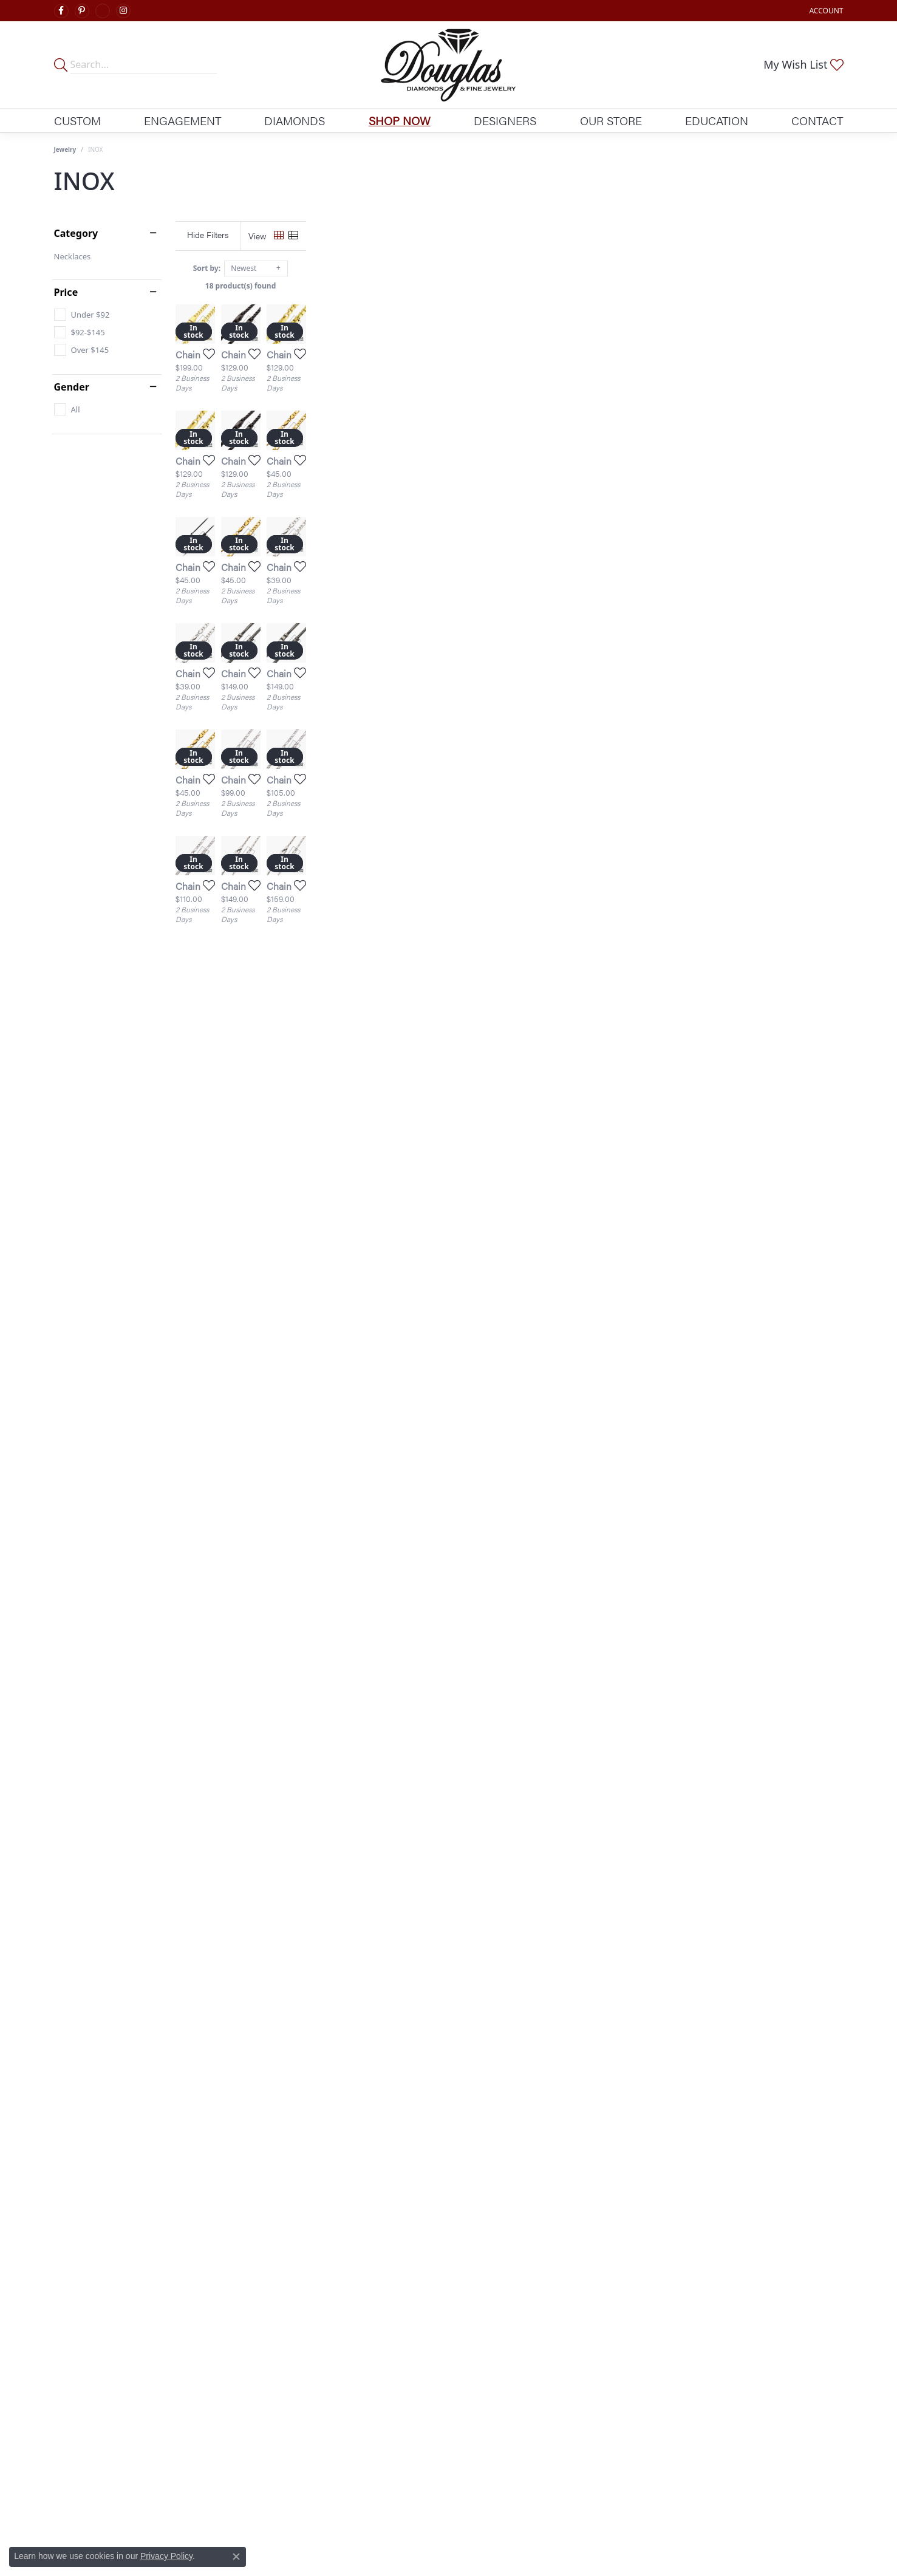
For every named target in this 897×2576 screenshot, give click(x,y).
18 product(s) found (509, 286)
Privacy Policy (166, 2556)
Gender (71, 387)
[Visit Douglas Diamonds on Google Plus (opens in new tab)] (102, 11)
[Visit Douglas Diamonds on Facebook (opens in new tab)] (61, 11)
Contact (817, 120)
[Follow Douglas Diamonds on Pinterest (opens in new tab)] (82, 11)
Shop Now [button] (400, 120)
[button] (825, 10)
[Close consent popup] (236, 2556)
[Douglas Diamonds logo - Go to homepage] (448, 64)
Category (76, 233)
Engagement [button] (182, 120)
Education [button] (716, 120)
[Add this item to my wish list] (384, 532)
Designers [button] (505, 120)
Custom (77, 120)
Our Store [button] (611, 120)
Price (66, 292)
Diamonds (294, 120)
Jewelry (65, 149)
